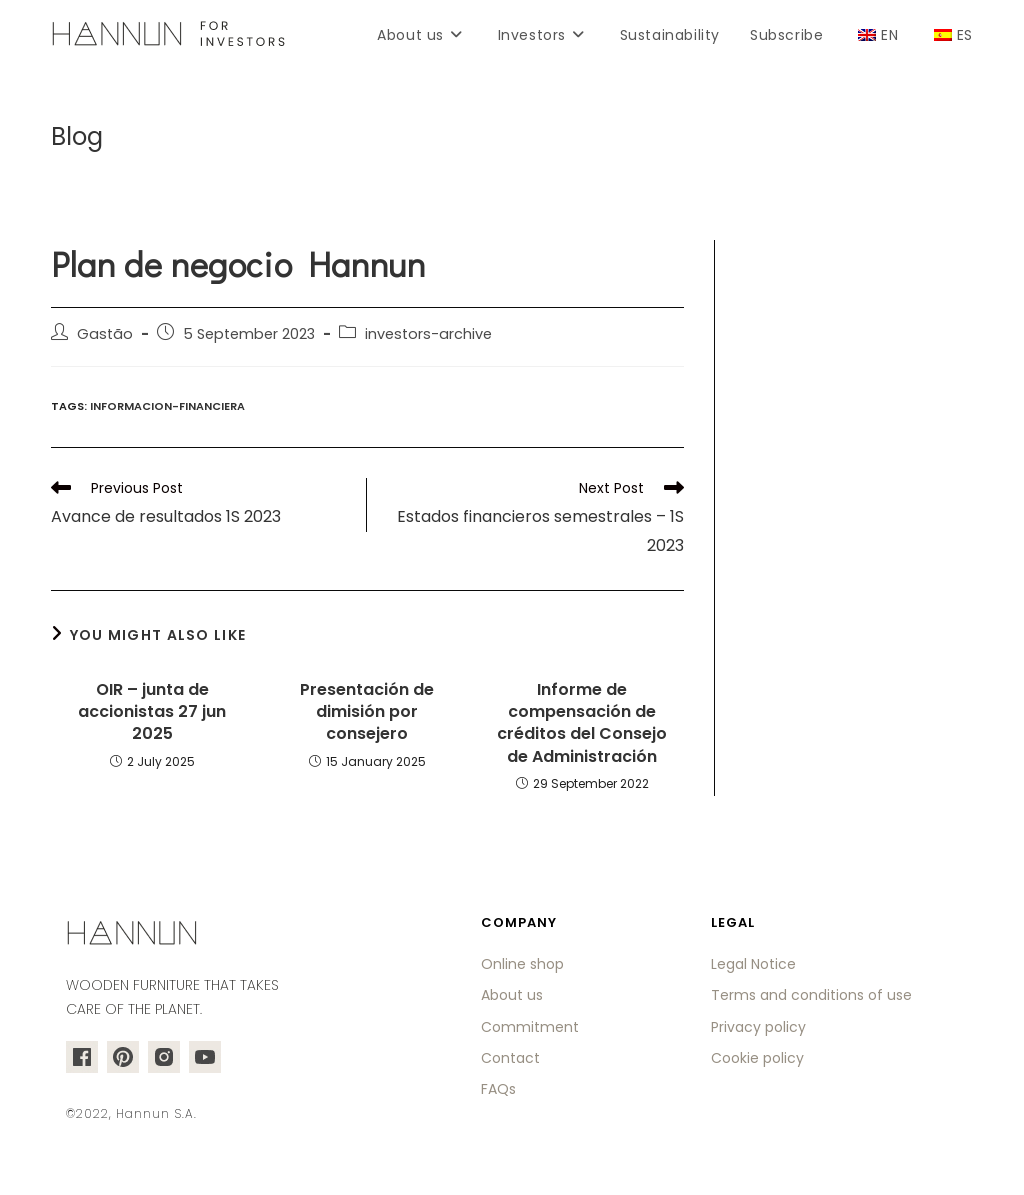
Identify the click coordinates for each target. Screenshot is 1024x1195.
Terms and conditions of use (811, 995)
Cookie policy (757, 1058)
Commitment (530, 1027)
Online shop (522, 964)
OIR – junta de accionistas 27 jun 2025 (152, 712)
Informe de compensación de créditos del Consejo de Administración (582, 723)
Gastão (105, 334)
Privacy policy (758, 1027)
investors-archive (428, 334)
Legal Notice (753, 964)
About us (512, 995)
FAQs (498, 1089)
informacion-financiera (167, 406)
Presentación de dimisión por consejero (367, 712)
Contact (510, 1058)
